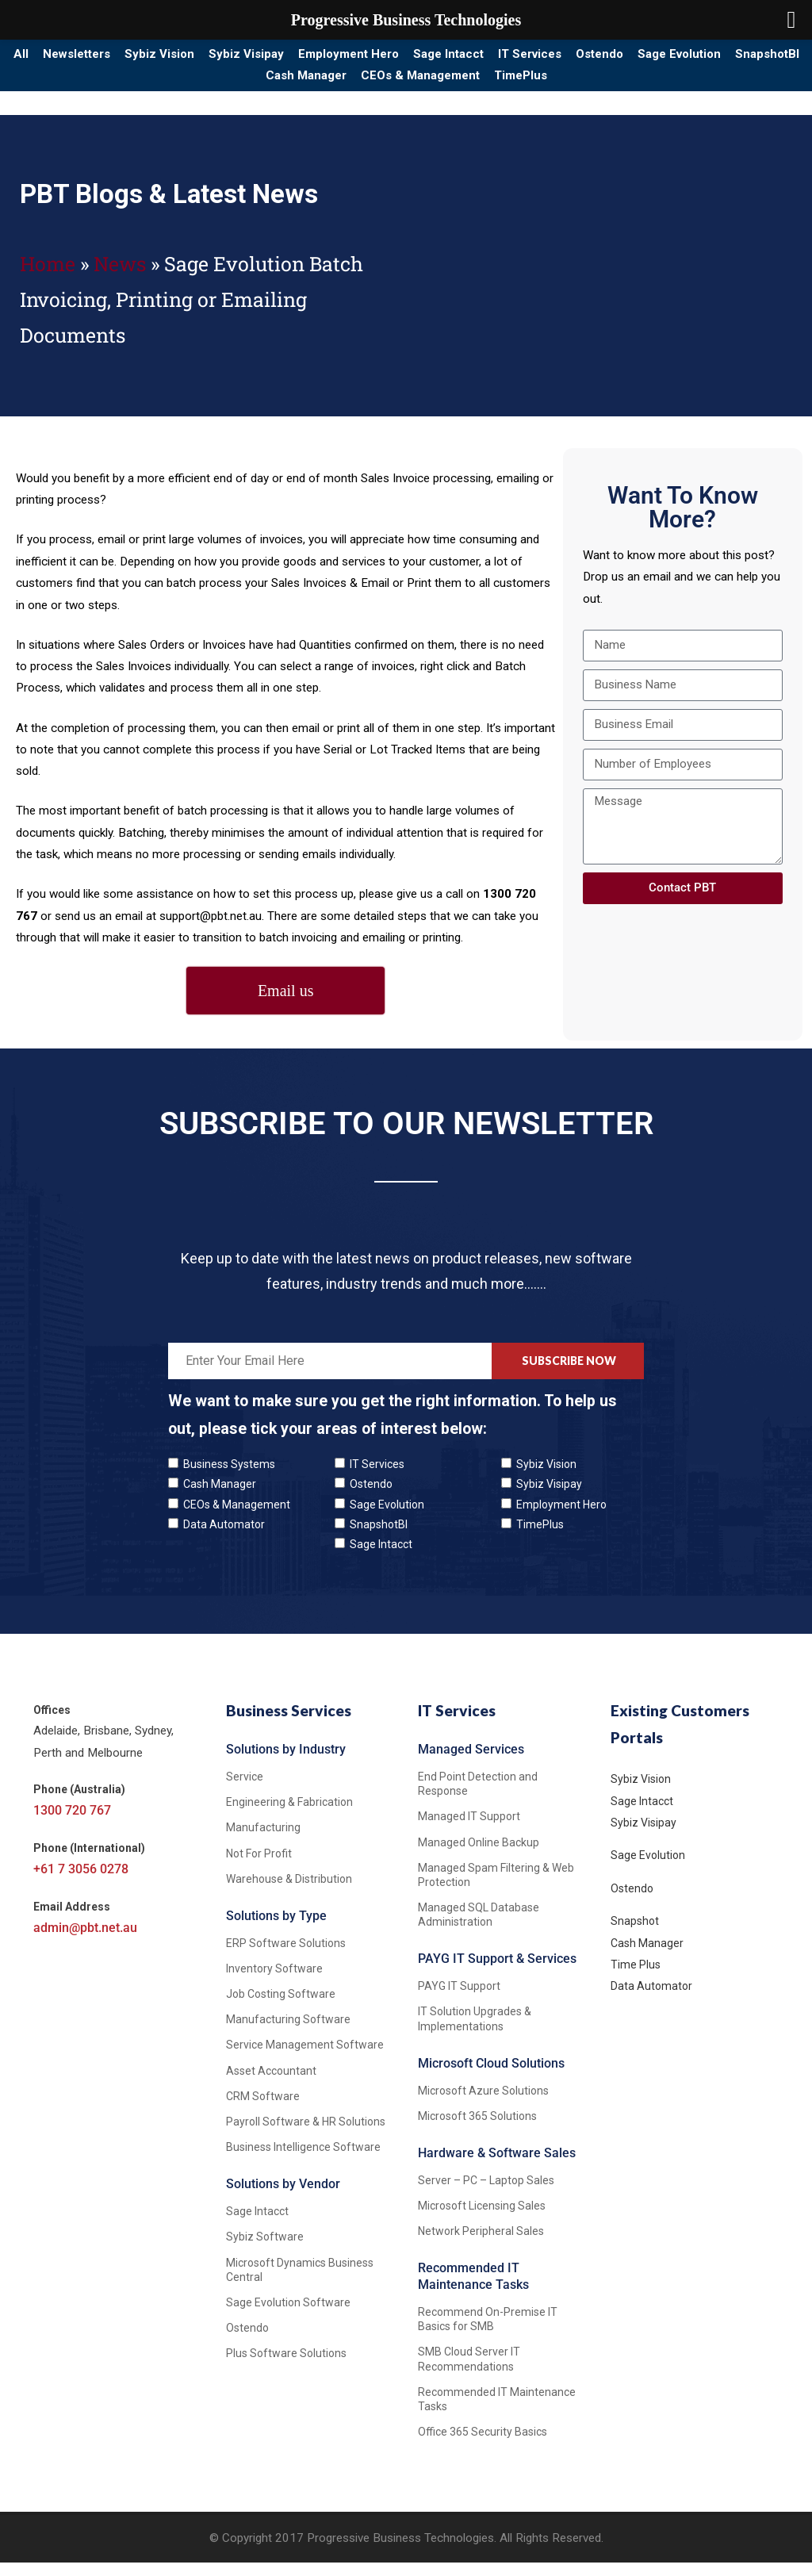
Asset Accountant (271, 2084)
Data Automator (224, 1537)
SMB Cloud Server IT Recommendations (469, 2372)
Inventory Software (274, 1982)
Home (47, 277)
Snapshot (635, 1934)
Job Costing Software (280, 2007)
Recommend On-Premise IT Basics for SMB (487, 2332)
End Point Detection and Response (478, 1797)
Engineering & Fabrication (289, 1815)
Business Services (288, 1724)
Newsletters (120, 57)
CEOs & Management (526, 86)
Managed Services (471, 1762)
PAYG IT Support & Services (497, 1972)
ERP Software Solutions (286, 1956)
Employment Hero (440, 57)
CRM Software (263, 2109)
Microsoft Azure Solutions (483, 2104)
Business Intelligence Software (303, 2160)
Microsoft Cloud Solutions (491, 2076)
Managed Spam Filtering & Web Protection (496, 1888)
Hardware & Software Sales (497, 2166)
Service (244, 1790)
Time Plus (636, 1978)
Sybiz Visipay (321, 57)
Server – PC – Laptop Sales (486, 2193)
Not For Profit (259, 1867)
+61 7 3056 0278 (80, 1883)
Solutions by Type (276, 1929)
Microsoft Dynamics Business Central (299, 2283)
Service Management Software (305, 2059)
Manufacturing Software (288, 2033)
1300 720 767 (72, 1824)
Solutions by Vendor (283, 2198)
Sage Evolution (183, 86)
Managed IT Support (469, 1830)
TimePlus (645, 86)
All (48, 57)
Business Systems (229, 1478)
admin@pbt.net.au (85, 1941)
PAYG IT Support (459, 2000)
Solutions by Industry (286, 1762)
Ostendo (745, 57)
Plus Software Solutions (286, 2367)
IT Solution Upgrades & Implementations (474, 2032)
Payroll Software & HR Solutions (305, 2135)
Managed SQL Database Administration (478, 1928)
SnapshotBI (288, 86)
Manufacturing (263, 1841)
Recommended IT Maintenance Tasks (473, 2290)
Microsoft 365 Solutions (477, 2129)
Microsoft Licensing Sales (482, 2219)
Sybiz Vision (220, 57)
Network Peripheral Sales (481, 2244)
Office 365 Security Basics (482, 2445)
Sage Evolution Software (288, 2316)
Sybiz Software (265, 2250)
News (120, 277)
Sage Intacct (558, 57)
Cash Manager (392, 86)
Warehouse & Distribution (289, 1892)
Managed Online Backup (478, 1856)
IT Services (657, 57)
